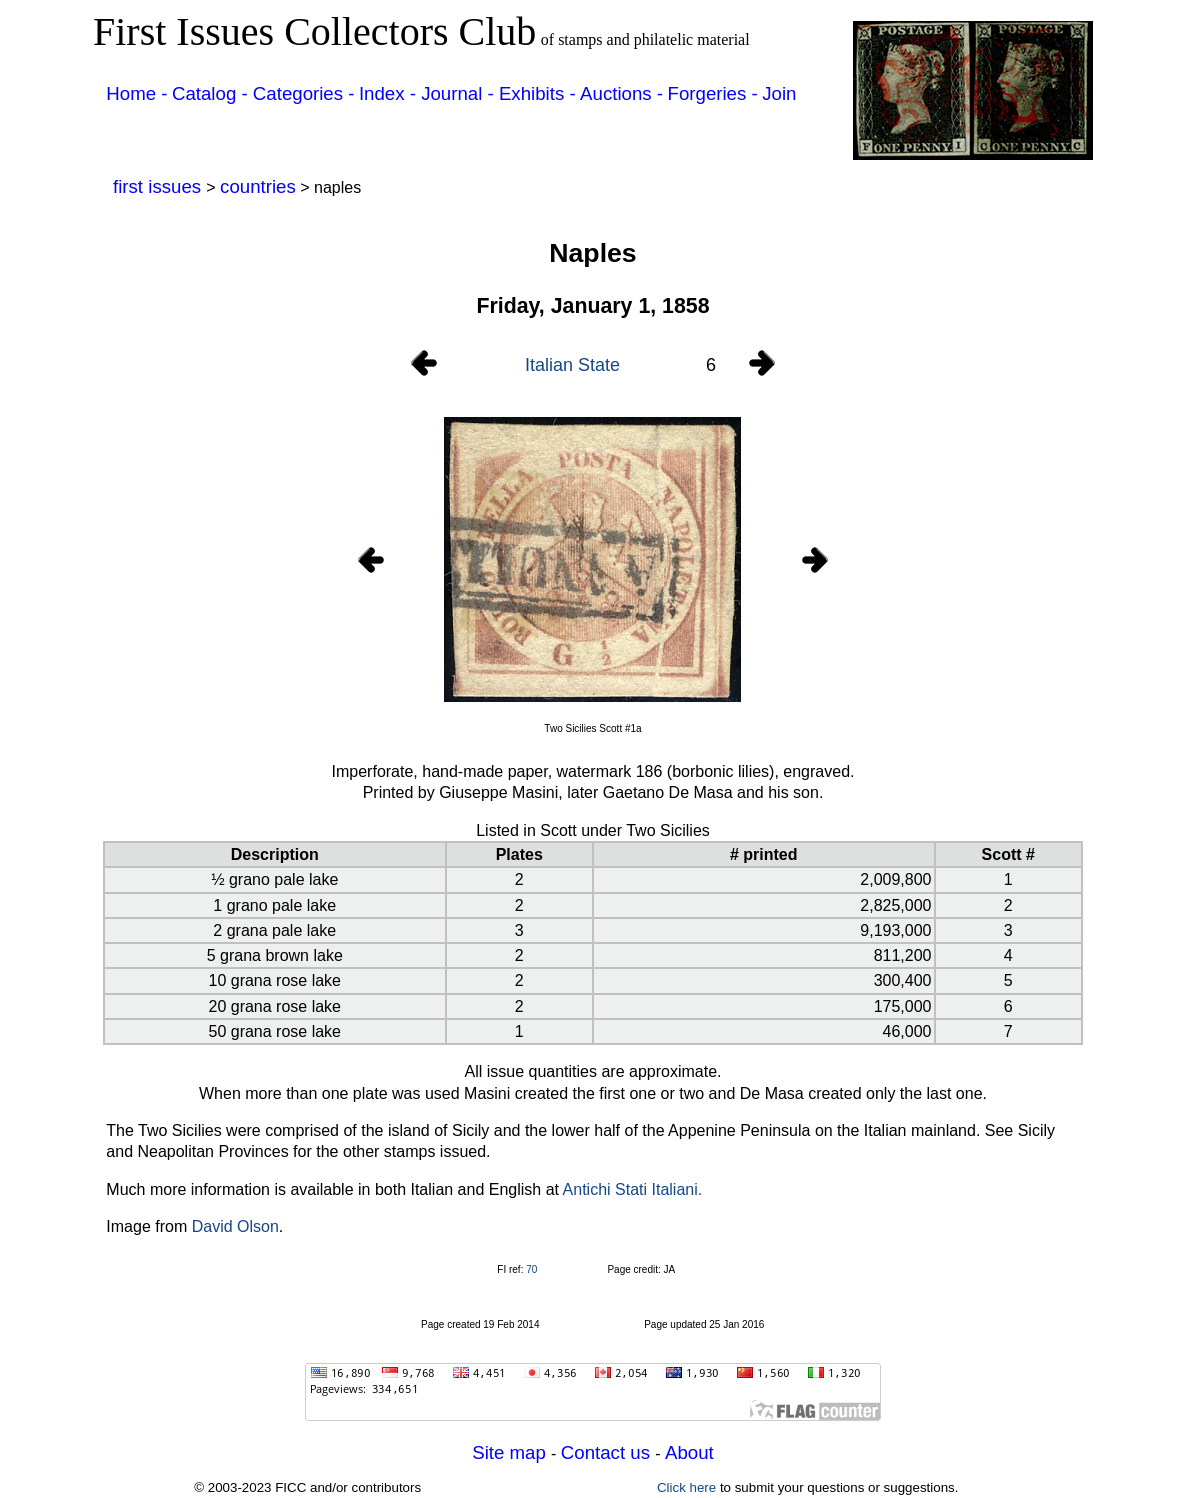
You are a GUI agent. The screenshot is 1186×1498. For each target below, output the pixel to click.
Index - (390, 93)
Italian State (572, 365)
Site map (511, 1452)
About (689, 1452)
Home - (136, 93)
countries (258, 186)
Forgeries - (713, 93)
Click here (686, 1487)
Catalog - (212, 93)
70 (531, 1269)
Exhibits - (537, 93)
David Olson (235, 1226)
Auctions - (621, 93)
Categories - (304, 93)
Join (779, 93)
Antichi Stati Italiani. (633, 1189)
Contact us (608, 1452)
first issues (159, 186)
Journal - (460, 93)
